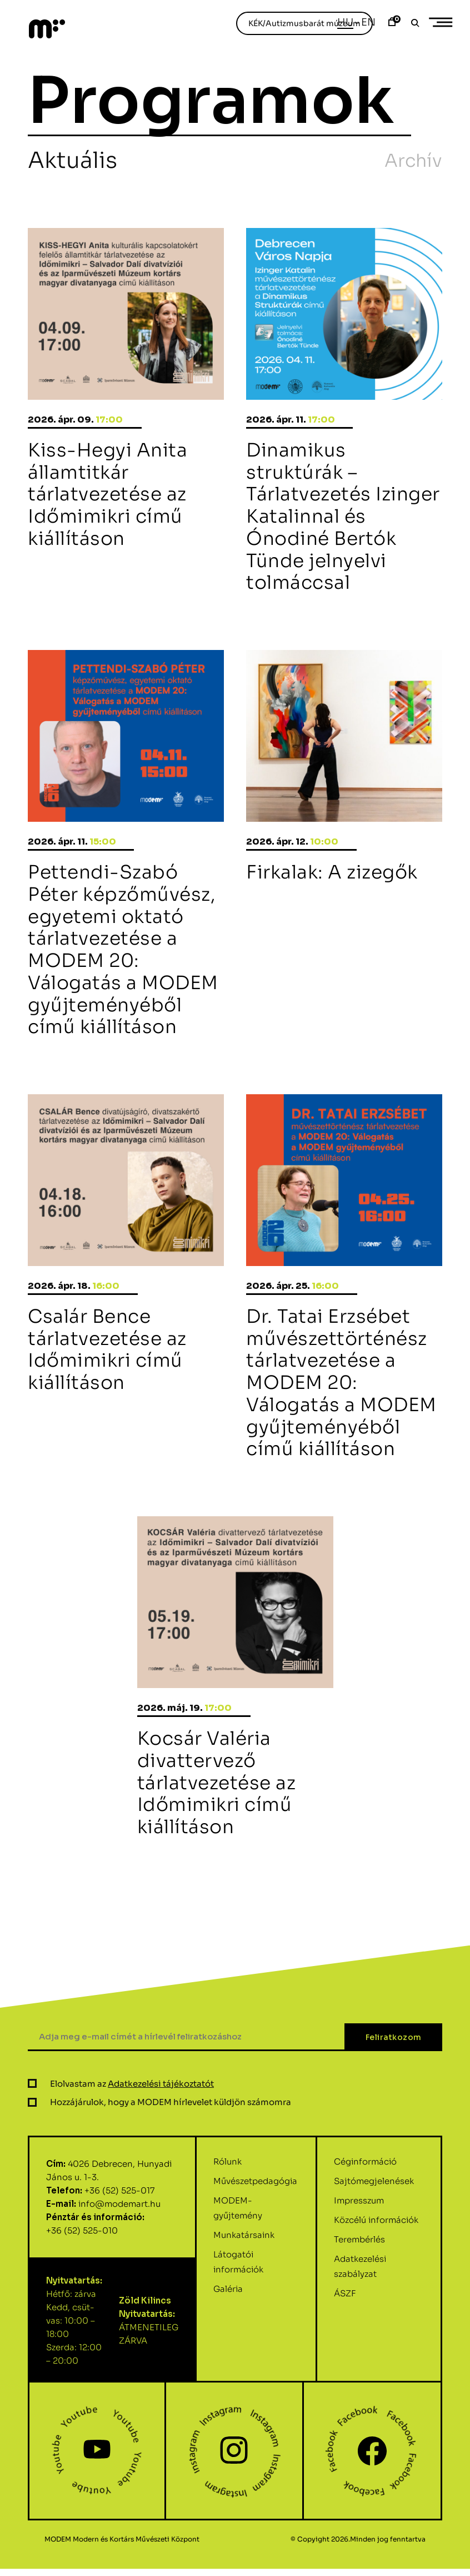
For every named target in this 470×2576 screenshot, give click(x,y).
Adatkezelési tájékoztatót (161, 2137)
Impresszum (359, 2254)
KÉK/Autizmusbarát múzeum (304, 23)
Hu (345, 22)
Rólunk (227, 2215)
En (368, 22)
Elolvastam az (132, 2137)
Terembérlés (359, 2293)
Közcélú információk (376, 2274)
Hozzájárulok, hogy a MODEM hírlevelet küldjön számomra (170, 2156)
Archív (413, 161)
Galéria (228, 2342)
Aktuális (72, 160)
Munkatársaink (243, 2289)
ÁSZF (345, 2347)
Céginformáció (365, 2215)
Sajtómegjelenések (374, 2235)
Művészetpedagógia (255, 2235)
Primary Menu (444, 22)
